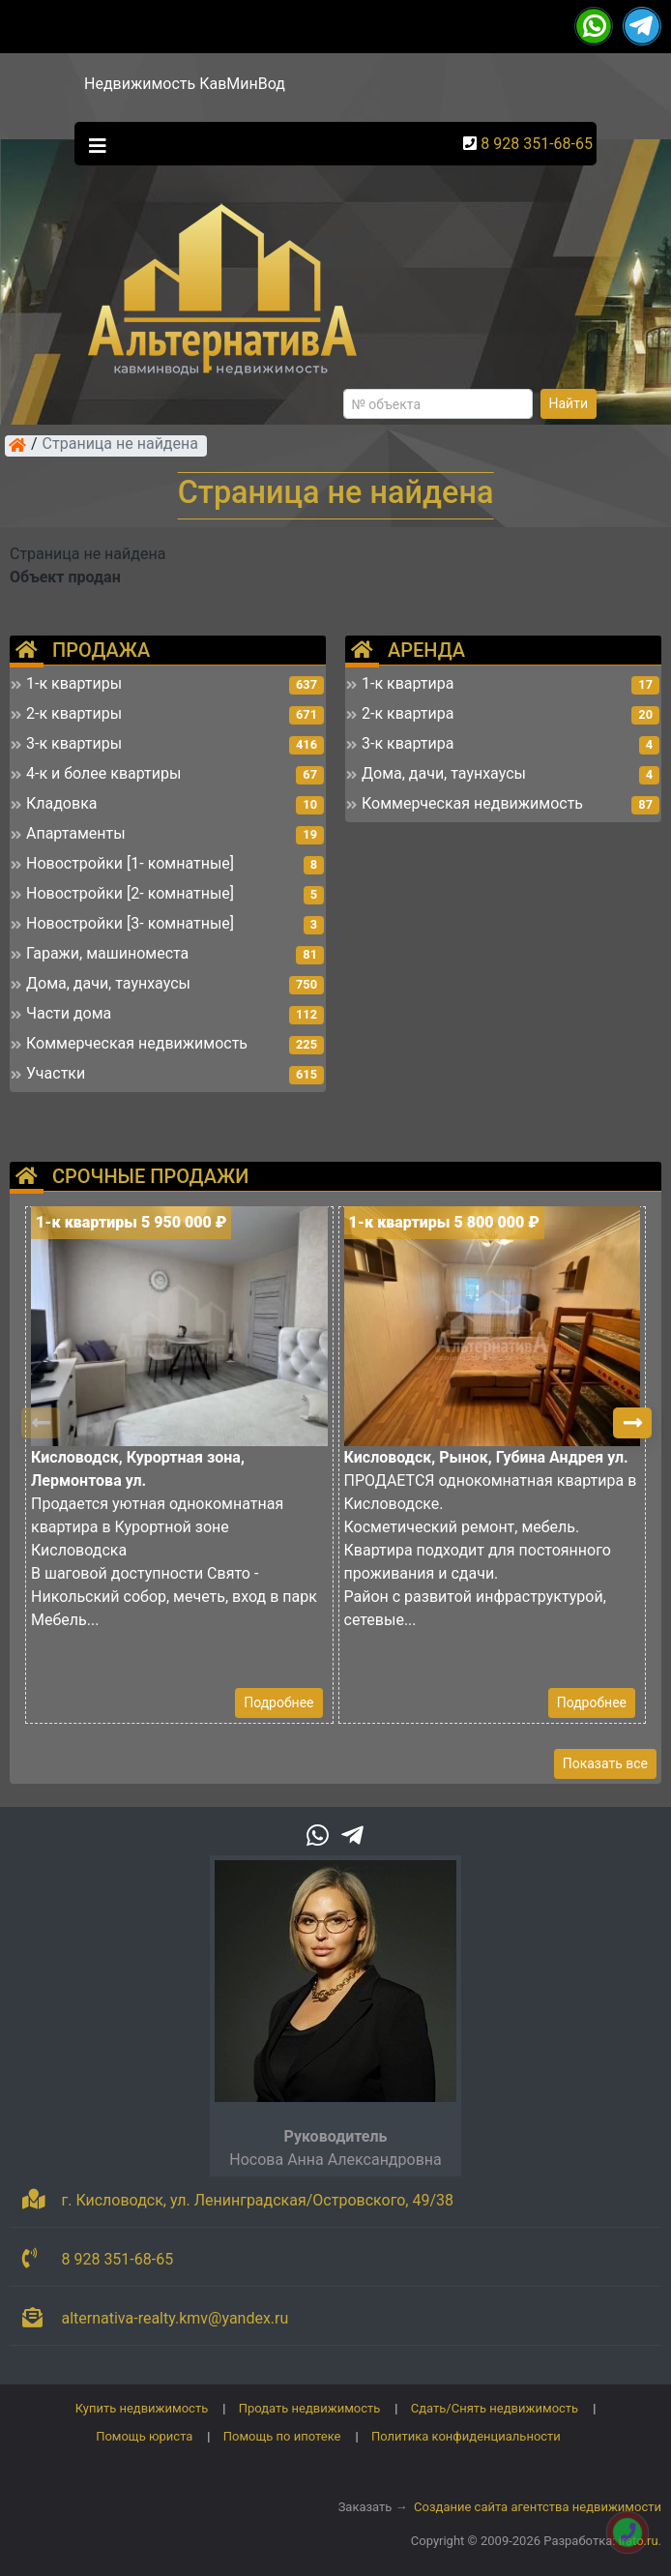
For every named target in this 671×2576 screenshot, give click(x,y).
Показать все (605, 1763)
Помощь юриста (144, 2436)
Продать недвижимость (310, 2408)
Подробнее (278, 1702)
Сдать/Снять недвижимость (494, 2408)
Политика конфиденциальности (466, 2436)
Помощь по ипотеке (282, 2436)
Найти (569, 403)
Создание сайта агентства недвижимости (537, 2507)
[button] (632, 1422)
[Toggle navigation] (92, 144)
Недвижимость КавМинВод (184, 83)
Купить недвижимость (142, 2408)
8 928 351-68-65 (537, 143)
